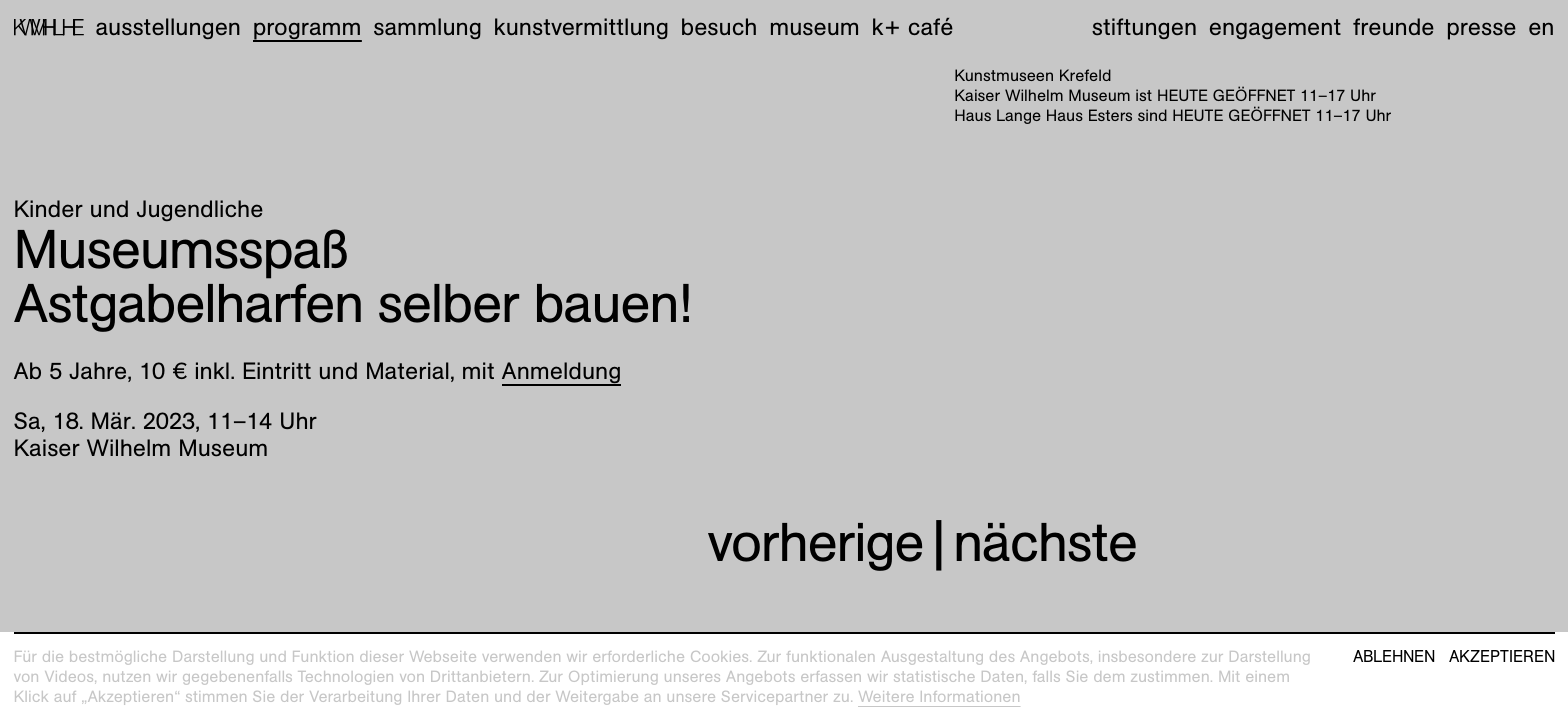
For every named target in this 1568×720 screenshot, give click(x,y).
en (1541, 27)
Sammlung (427, 27)
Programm (307, 27)
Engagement (1275, 27)
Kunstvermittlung (581, 27)
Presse (1481, 27)
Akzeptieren (1502, 657)
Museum (814, 27)
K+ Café (912, 27)
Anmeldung (562, 371)
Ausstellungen (168, 27)
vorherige (815, 542)
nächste (1045, 542)
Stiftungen (1144, 27)
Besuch (719, 27)
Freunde (1394, 27)
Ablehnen (1394, 657)
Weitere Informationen (939, 696)
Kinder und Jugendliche (139, 209)
